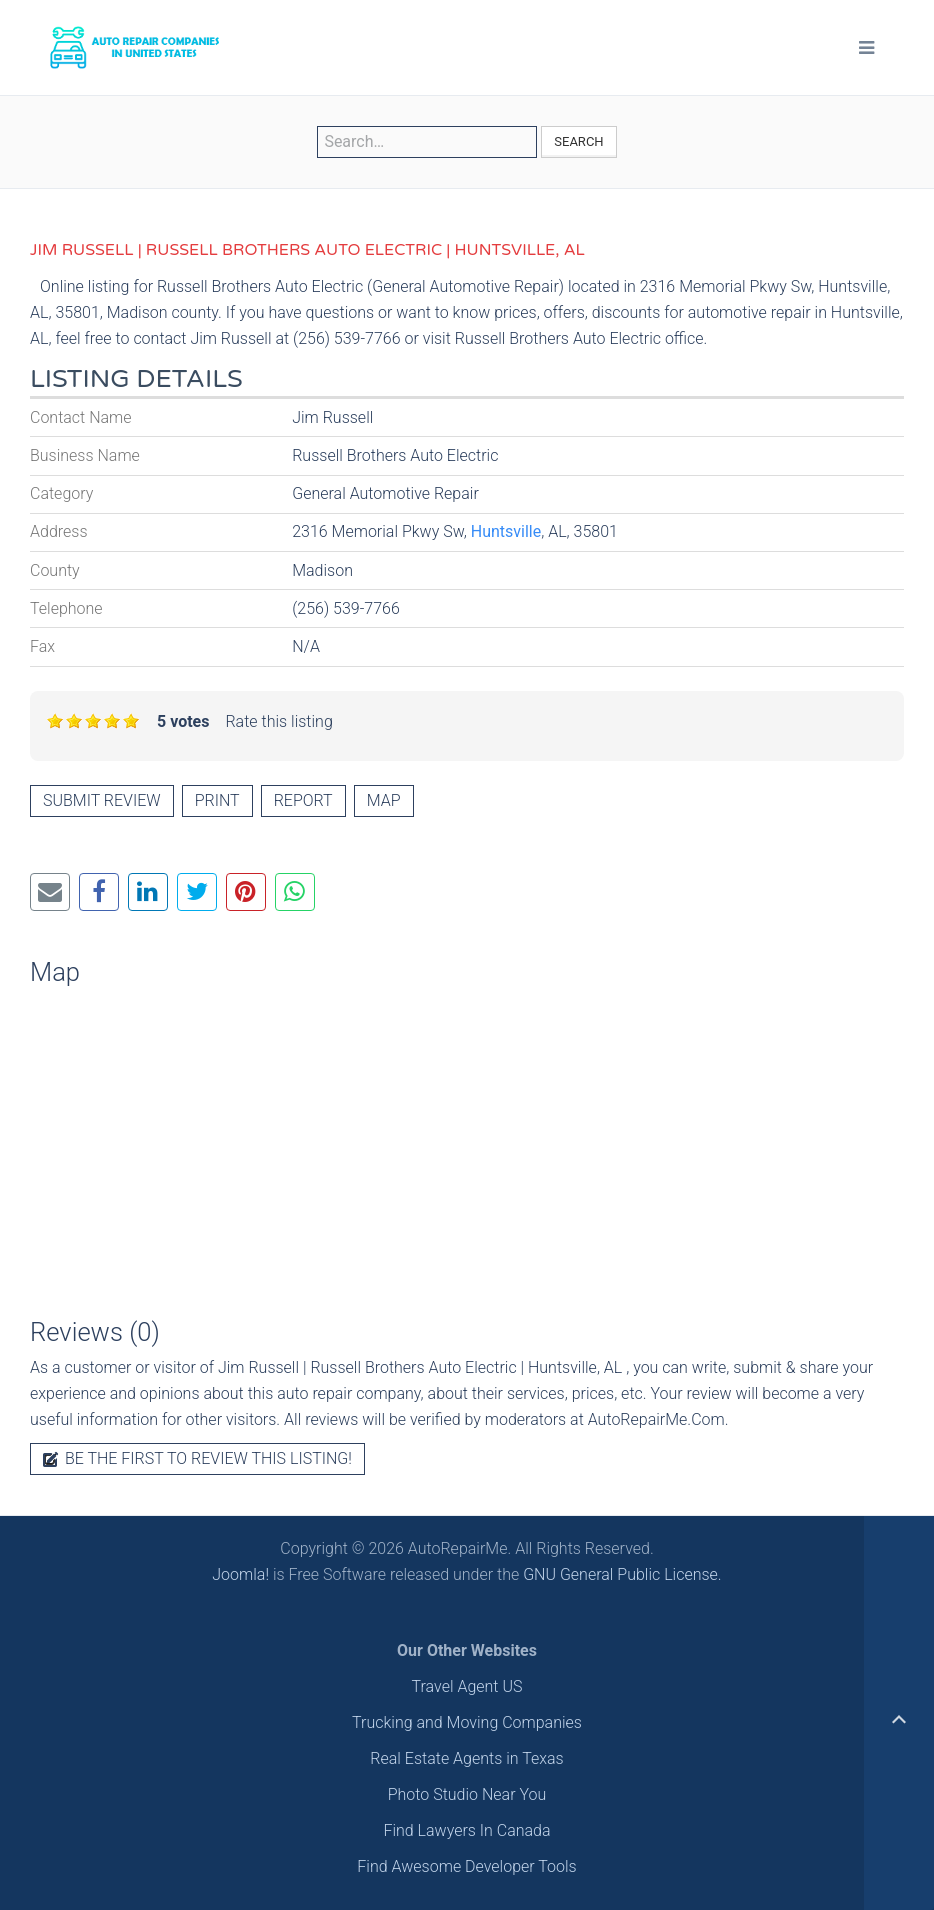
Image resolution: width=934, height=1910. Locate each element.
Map (384, 800)
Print (217, 800)
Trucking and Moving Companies (467, 1722)
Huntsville (506, 531)
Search (578, 141)
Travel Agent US (467, 1686)
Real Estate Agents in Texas (466, 1758)
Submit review (102, 800)
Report (303, 800)
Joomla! (240, 1574)
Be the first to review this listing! (197, 1458)
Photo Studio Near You (467, 1794)
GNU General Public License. (622, 1574)
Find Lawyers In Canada (466, 1830)
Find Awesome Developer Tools (466, 1866)
